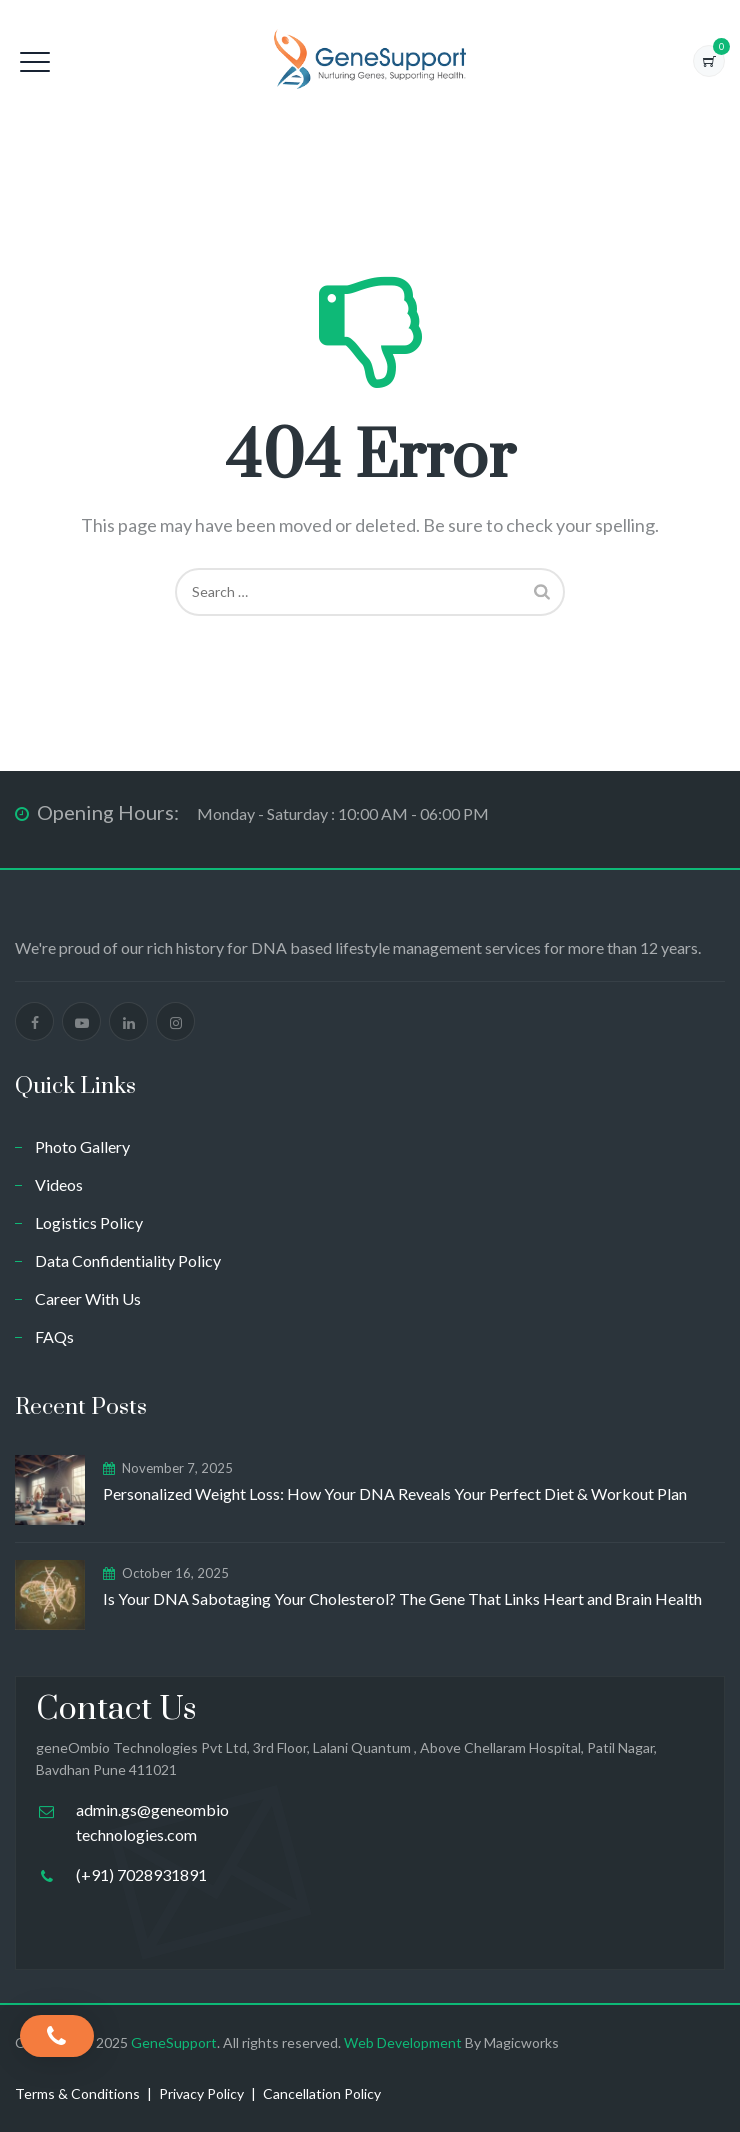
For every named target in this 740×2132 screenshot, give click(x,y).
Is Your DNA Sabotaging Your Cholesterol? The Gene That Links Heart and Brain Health (402, 1598)
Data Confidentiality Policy (128, 1260)
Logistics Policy (89, 1222)
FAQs (54, 1336)
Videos (59, 1184)
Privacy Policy (201, 2093)
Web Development (404, 2042)
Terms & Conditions (77, 2093)
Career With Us (88, 1298)
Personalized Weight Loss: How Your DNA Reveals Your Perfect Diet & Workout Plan (395, 1493)
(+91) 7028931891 (141, 1874)
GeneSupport (174, 2042)
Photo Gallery (82, 1146)
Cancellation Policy (322, 2093)
